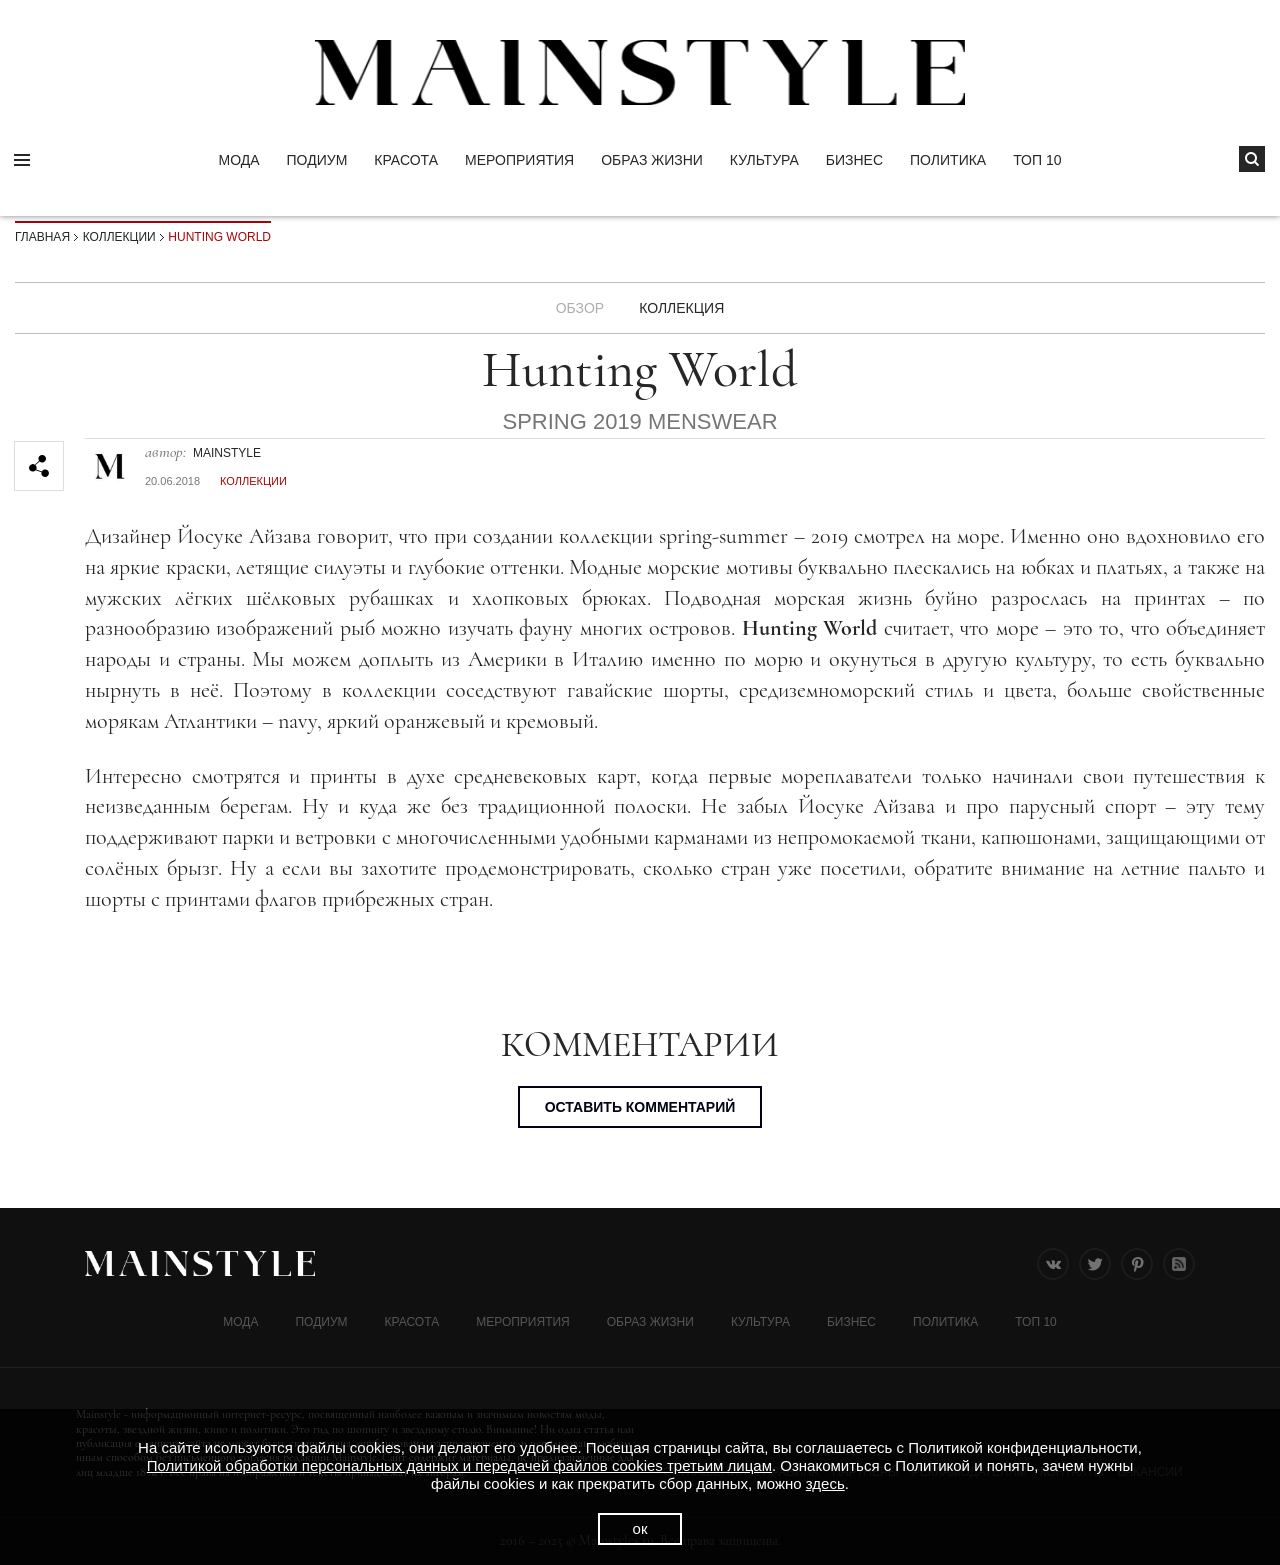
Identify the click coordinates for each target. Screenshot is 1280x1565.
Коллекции (119, 237)
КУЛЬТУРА (764, 160)
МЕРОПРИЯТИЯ (519, 160)
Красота (406, 160)
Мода (238, 160)
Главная (42, 237)
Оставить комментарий (640, 1107)
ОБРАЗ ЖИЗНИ (652, 160)
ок (640, 1528)
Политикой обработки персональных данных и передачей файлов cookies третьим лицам (459, 1465)
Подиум (317, 160)
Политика (948, 160)
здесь (825, 1483)
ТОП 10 (1037, 160)
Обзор (580, 308)
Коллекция (681, 308)
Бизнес (854, 160)
